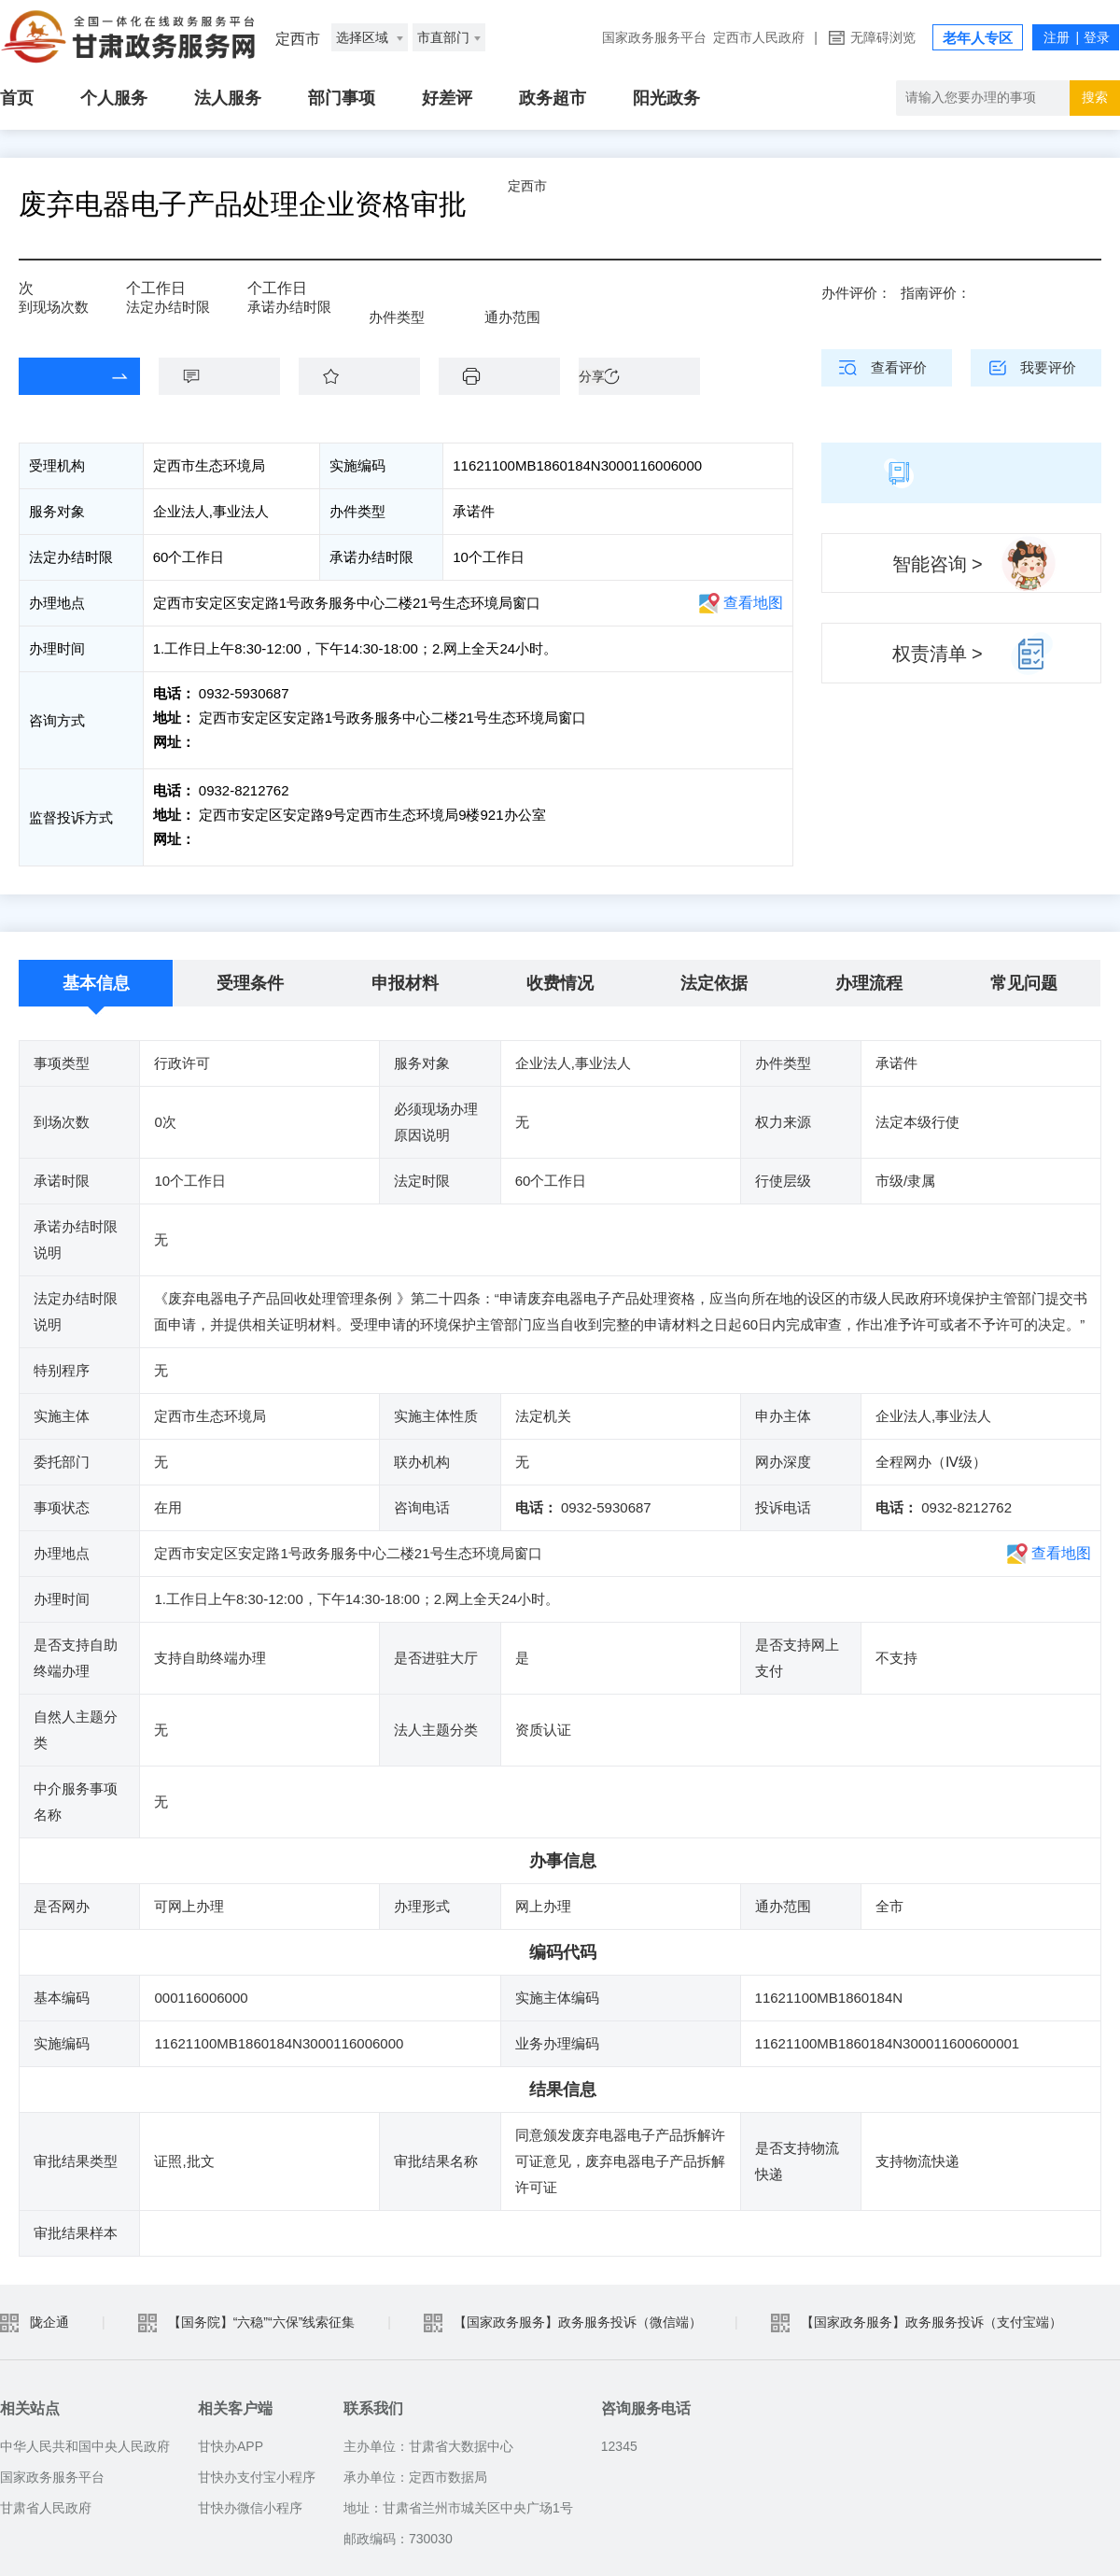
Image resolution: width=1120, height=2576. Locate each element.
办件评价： (856, 293)
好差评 (447, 98)
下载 (509, 376)
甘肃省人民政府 (45, 2498)
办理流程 (869, 973)
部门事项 (341, 98)
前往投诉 (225, 834)
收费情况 (560, 973)
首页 (17, 98)
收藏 (369, 376)
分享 (592, 376)
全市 (525, 300)
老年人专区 (978, 38)
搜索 (1095, 97)
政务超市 (552, 98)
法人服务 (227, 98)
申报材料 (405, 973)
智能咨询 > (937, 564)
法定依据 (714, 973)
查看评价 (899, 367)
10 (274, 294)
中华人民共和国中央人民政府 (85, 2436)
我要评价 (1048, 367)
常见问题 (1023, 973)
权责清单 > (937, 653)
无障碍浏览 (883, 37)
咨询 (229, 376)
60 (140, 294)
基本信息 (96, 973)
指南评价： (936, 293)
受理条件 (250, 973)
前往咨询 (225, 742)
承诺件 (416, 300)
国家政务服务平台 (654, 37)
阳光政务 (666, 98)
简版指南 (961, 472)
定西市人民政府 (759, 37)
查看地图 (753, 603)
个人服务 (113, 98)
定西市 (574, 204)
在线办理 (65, 376)
